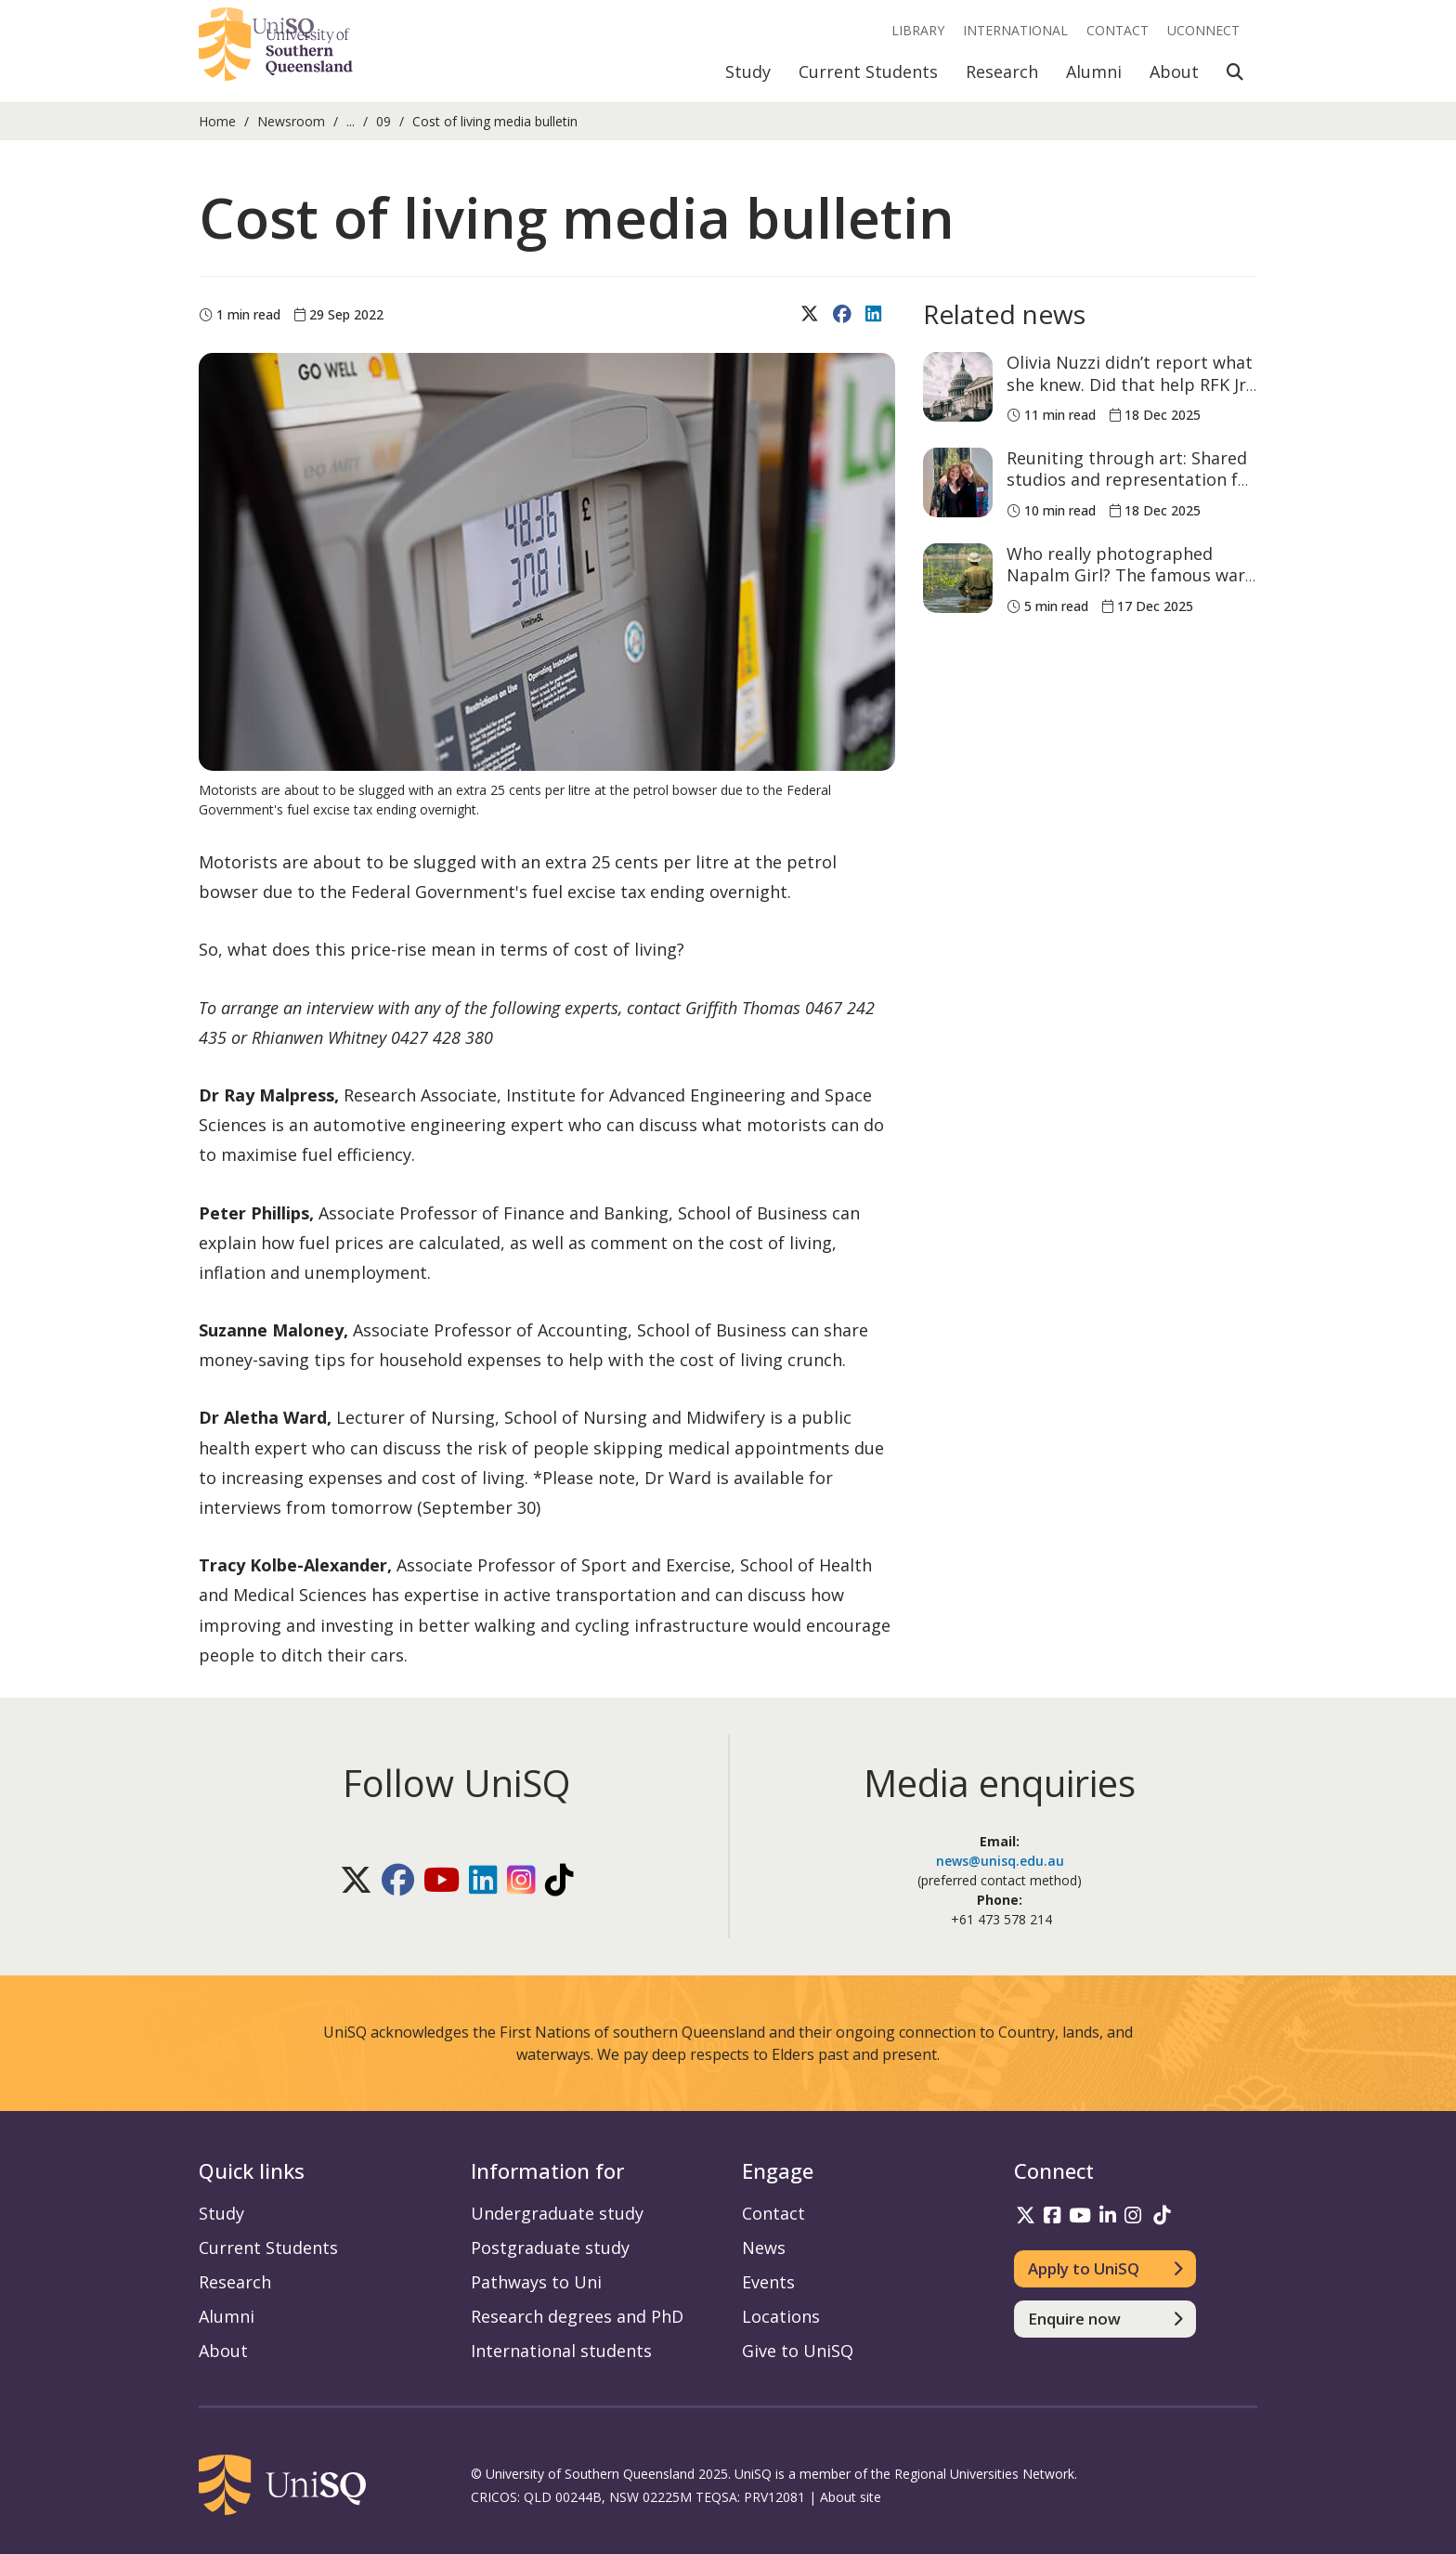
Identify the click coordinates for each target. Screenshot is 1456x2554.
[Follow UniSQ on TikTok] (559, 1880)
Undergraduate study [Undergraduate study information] (557, 2213)
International (1015, 30)
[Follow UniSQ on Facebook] (398, 1880)
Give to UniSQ (797, 2350)
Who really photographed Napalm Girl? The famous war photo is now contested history (1126, 586)
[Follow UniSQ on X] (356, 1880)
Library (917, 30)
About (1174, 71)
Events (768, 2282)
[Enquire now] (1105, 2319)
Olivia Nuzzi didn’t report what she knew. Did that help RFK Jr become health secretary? (1130, 384)
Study (748, 71)
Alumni (1094, 71)
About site (850, 2497)
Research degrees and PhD (577, 2316)
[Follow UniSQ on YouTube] (441, 1880)
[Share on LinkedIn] (875, 315)
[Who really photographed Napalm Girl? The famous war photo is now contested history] (958, 578)
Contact (1117, 30)
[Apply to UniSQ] (1105, 2268)
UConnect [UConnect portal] (1203, 30)
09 (383, 121)
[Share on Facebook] (844, 315)
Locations (781, 2316)
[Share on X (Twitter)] (812, 315)
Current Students (868, 71)
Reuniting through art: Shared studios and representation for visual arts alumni (1131, 480)
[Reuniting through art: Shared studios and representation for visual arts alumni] (958, 482)
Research (1002, 71)
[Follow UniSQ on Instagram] (521, 1880)
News (764, 2247)
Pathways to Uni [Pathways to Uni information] (536, 2282)
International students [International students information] (561, 2350)
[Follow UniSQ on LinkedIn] (483, 1880)
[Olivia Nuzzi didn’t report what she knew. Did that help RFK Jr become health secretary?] (958, 387)
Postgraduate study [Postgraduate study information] (550, 2247)
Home (217, 121)
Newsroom (291, 121)
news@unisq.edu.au (1000, 1861)
